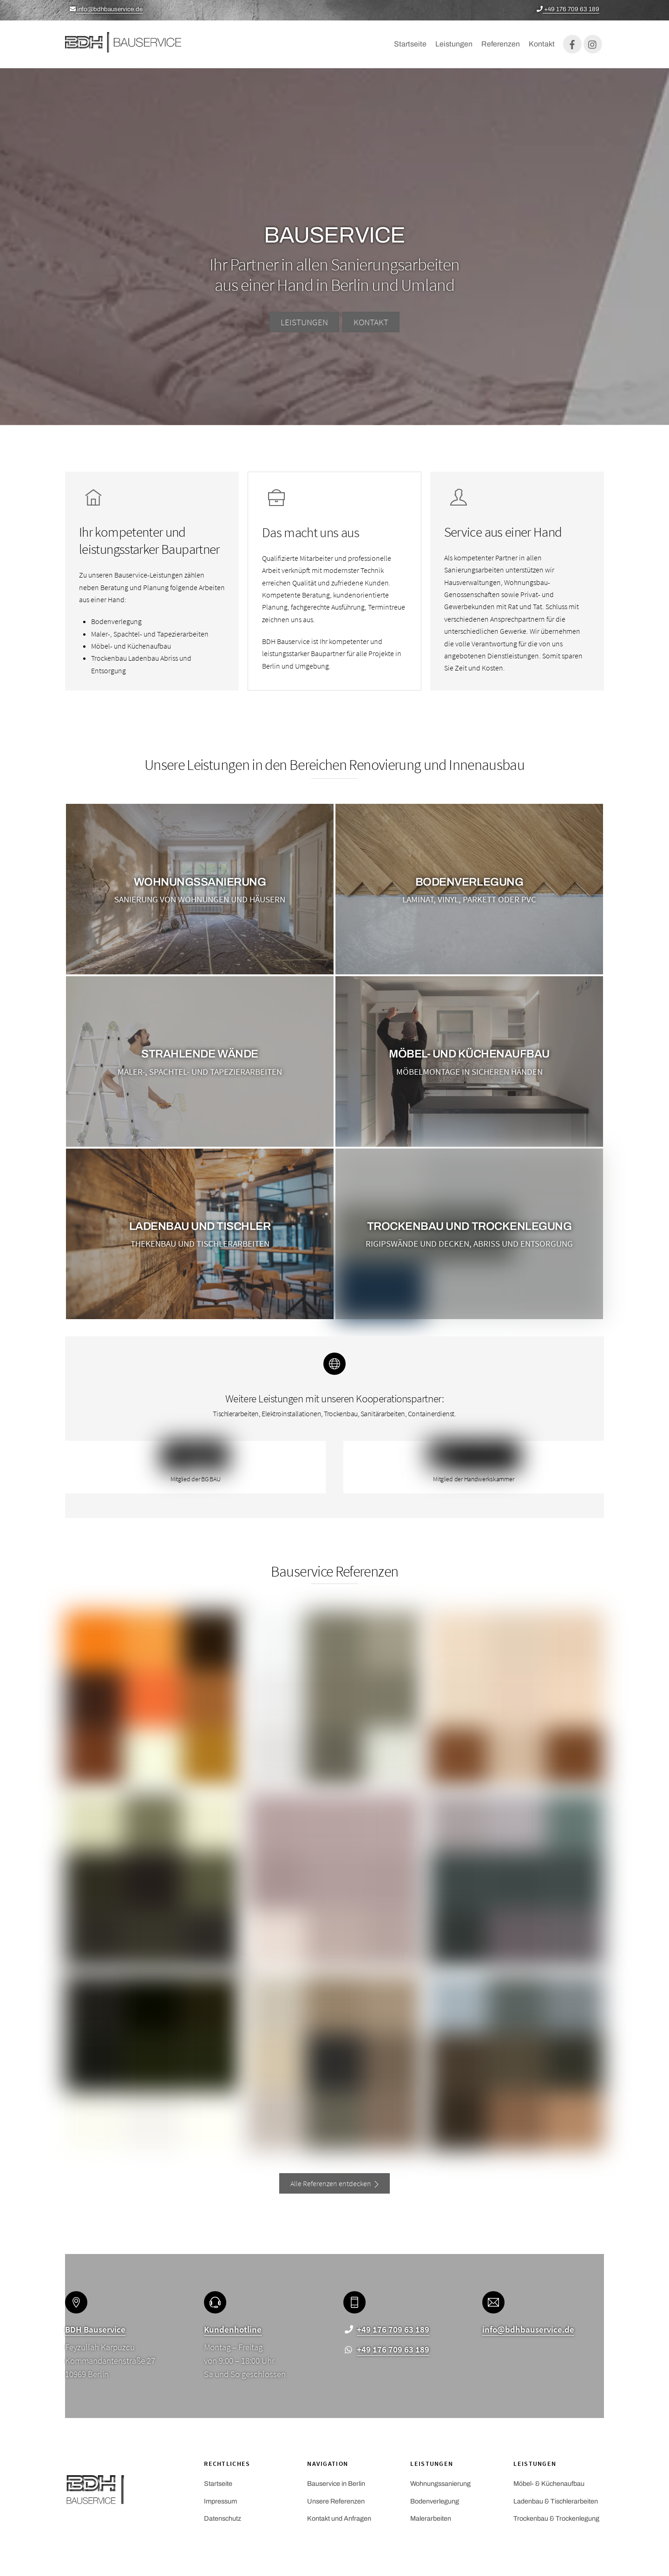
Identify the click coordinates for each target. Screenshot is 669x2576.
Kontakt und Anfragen (339, 2522)
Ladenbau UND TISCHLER (200, 1231)
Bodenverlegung (469, 886)
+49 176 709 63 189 (568, 9)
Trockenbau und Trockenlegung (469, 1231)
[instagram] (593, 46)
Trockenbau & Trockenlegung (556, 2522)
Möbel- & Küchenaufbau (548, 2487)
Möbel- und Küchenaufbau (469, 1058)
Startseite (410, 46)
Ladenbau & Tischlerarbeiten (555, 2504)
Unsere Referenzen (336, 2504)
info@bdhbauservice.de (106, 9)
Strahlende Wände (199, 1058)
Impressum (220, 2504)
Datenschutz (222, 2522)
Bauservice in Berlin (336, 2487)
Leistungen (453, 46)
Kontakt (542, 46)
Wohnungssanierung (200, 886)
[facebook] (572, 46)
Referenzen (500, 46)
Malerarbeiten (430, 2522)
